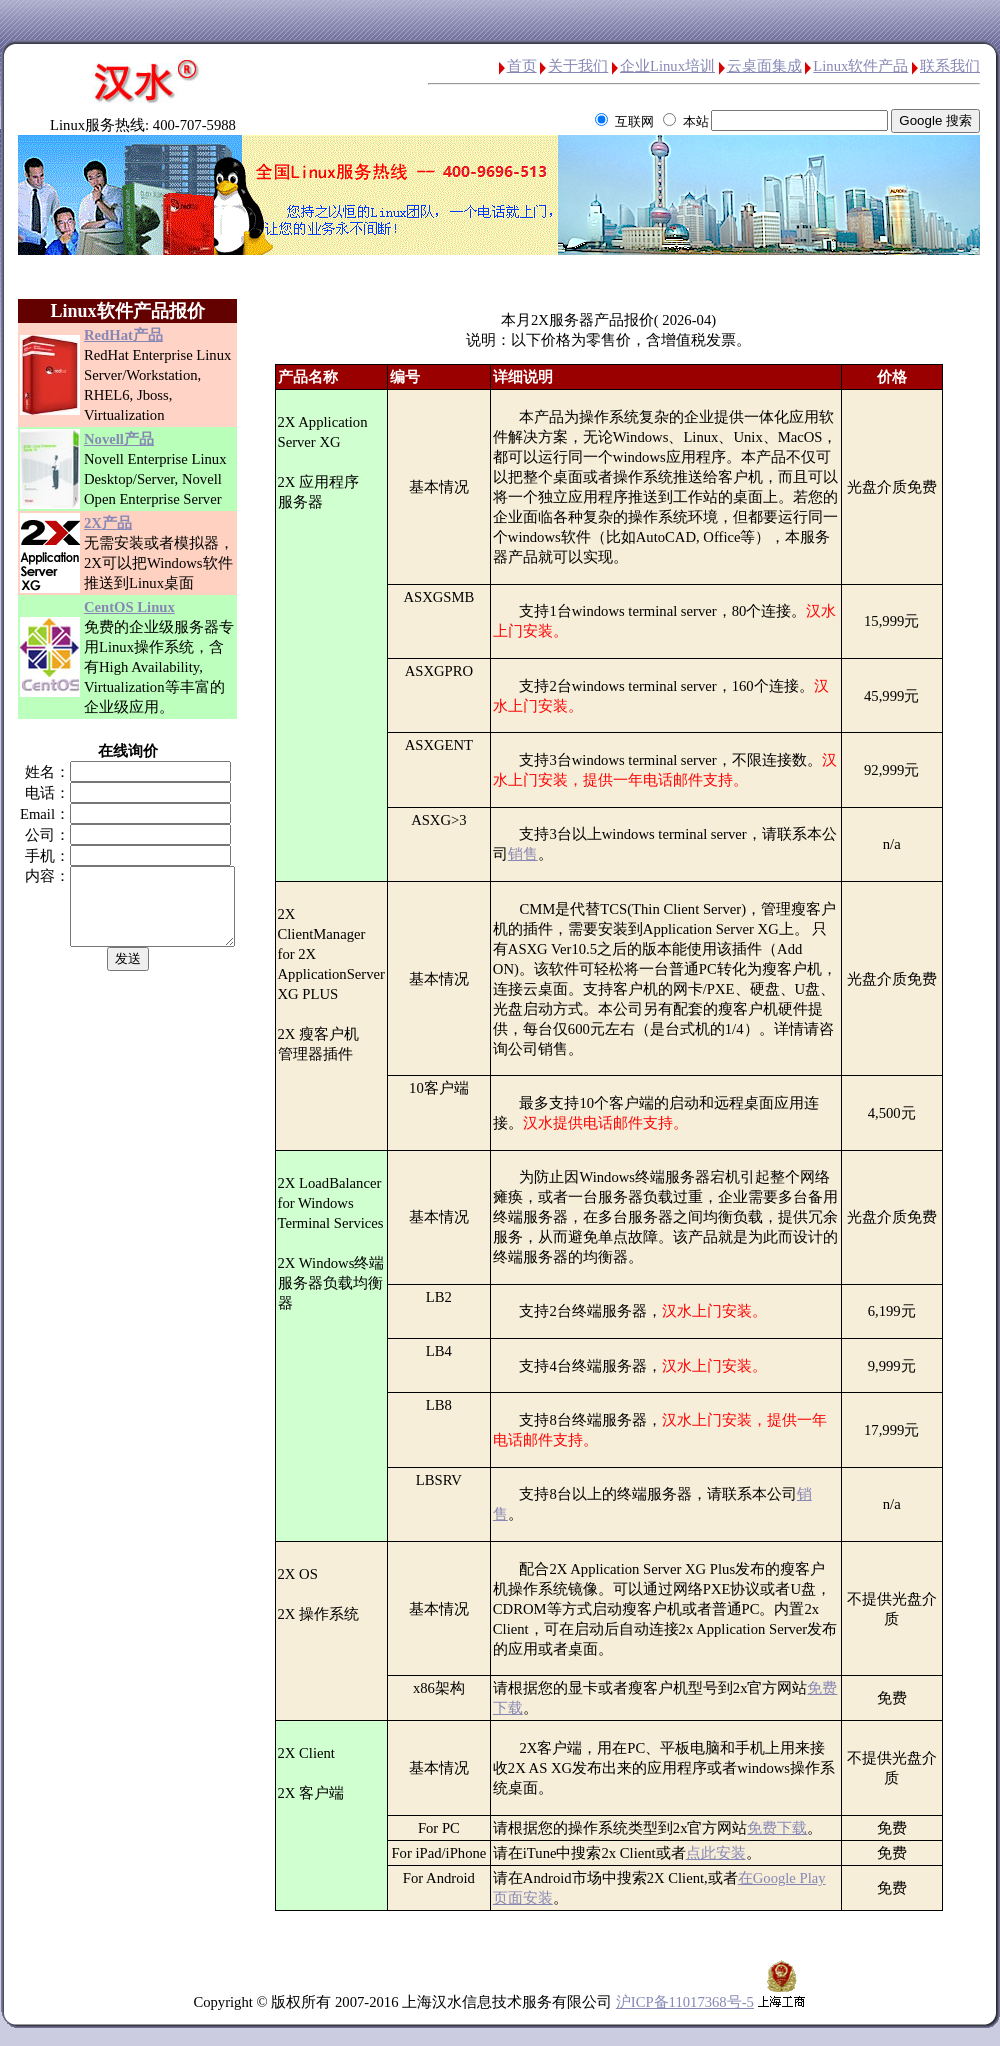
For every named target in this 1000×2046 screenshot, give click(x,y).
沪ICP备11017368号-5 (685, 2002)
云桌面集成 (764, 66)
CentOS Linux (129, 607)
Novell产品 (119, 439)
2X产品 (108, 523)
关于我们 (578, 66)
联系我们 (950, 66)
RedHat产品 (123, 335)
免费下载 (786, 1828)
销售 (532, 854)
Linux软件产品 (860, 66)
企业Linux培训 (667, 66)
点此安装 (725, 1853)
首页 (522, 66)
